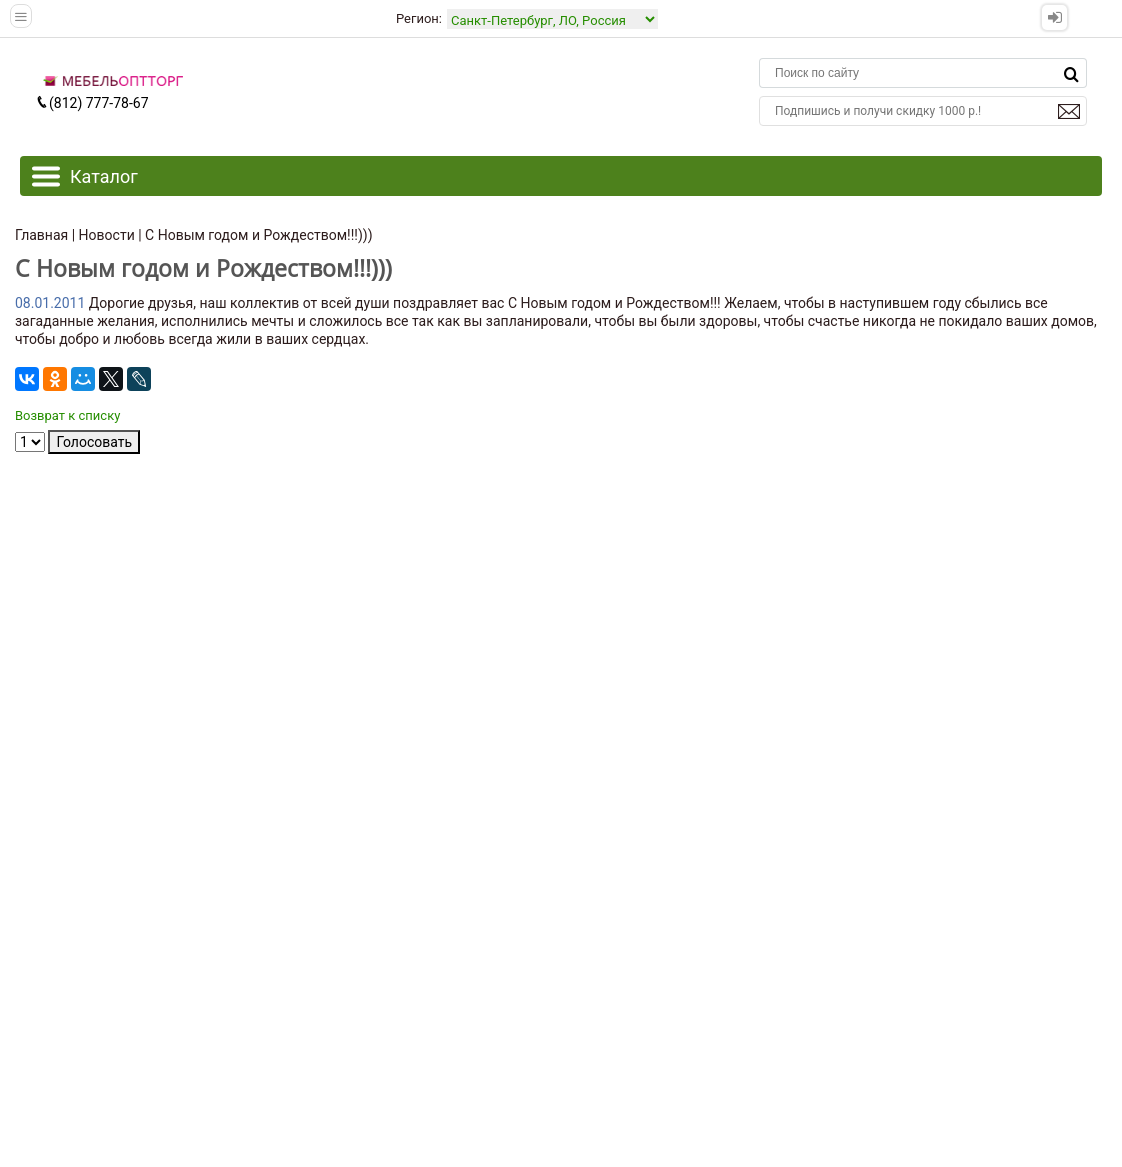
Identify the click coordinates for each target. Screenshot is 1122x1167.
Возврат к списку (67, 415)
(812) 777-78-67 (92, 103)
